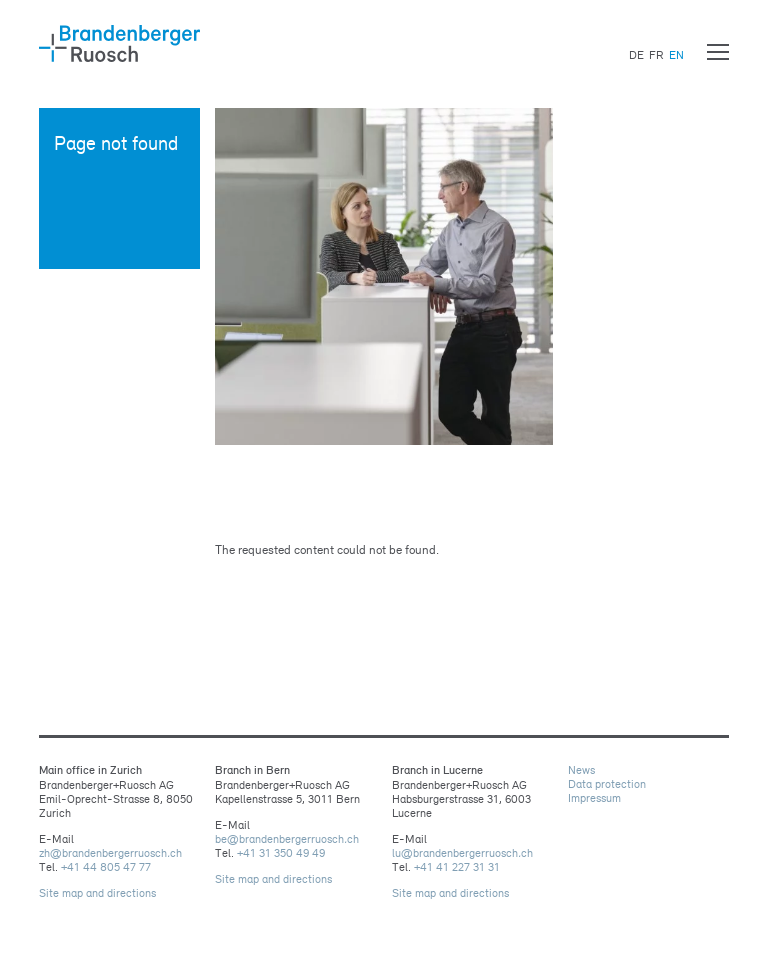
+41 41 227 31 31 (457, 867)
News (581, 770)
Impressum (594, 798)
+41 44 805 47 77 (106, 867)
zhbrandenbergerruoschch (110, 853)
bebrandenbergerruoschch (287, 839)
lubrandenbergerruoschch (462, 853)
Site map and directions (97, 893)
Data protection (607, 784)
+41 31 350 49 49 (281, 853)
